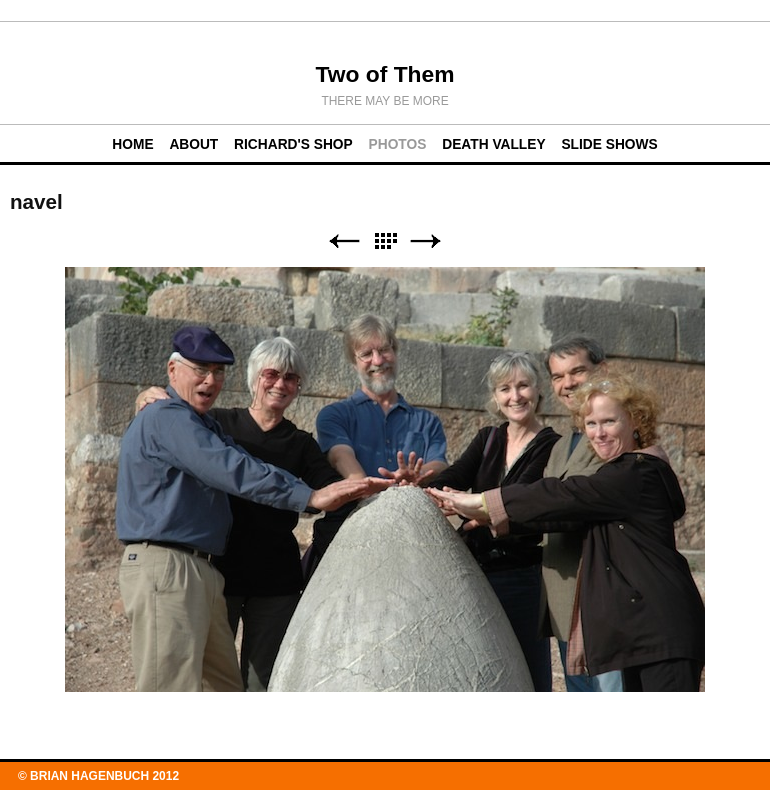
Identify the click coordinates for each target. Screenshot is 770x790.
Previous (344, 241)
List (385, 241)
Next (426, 241)
